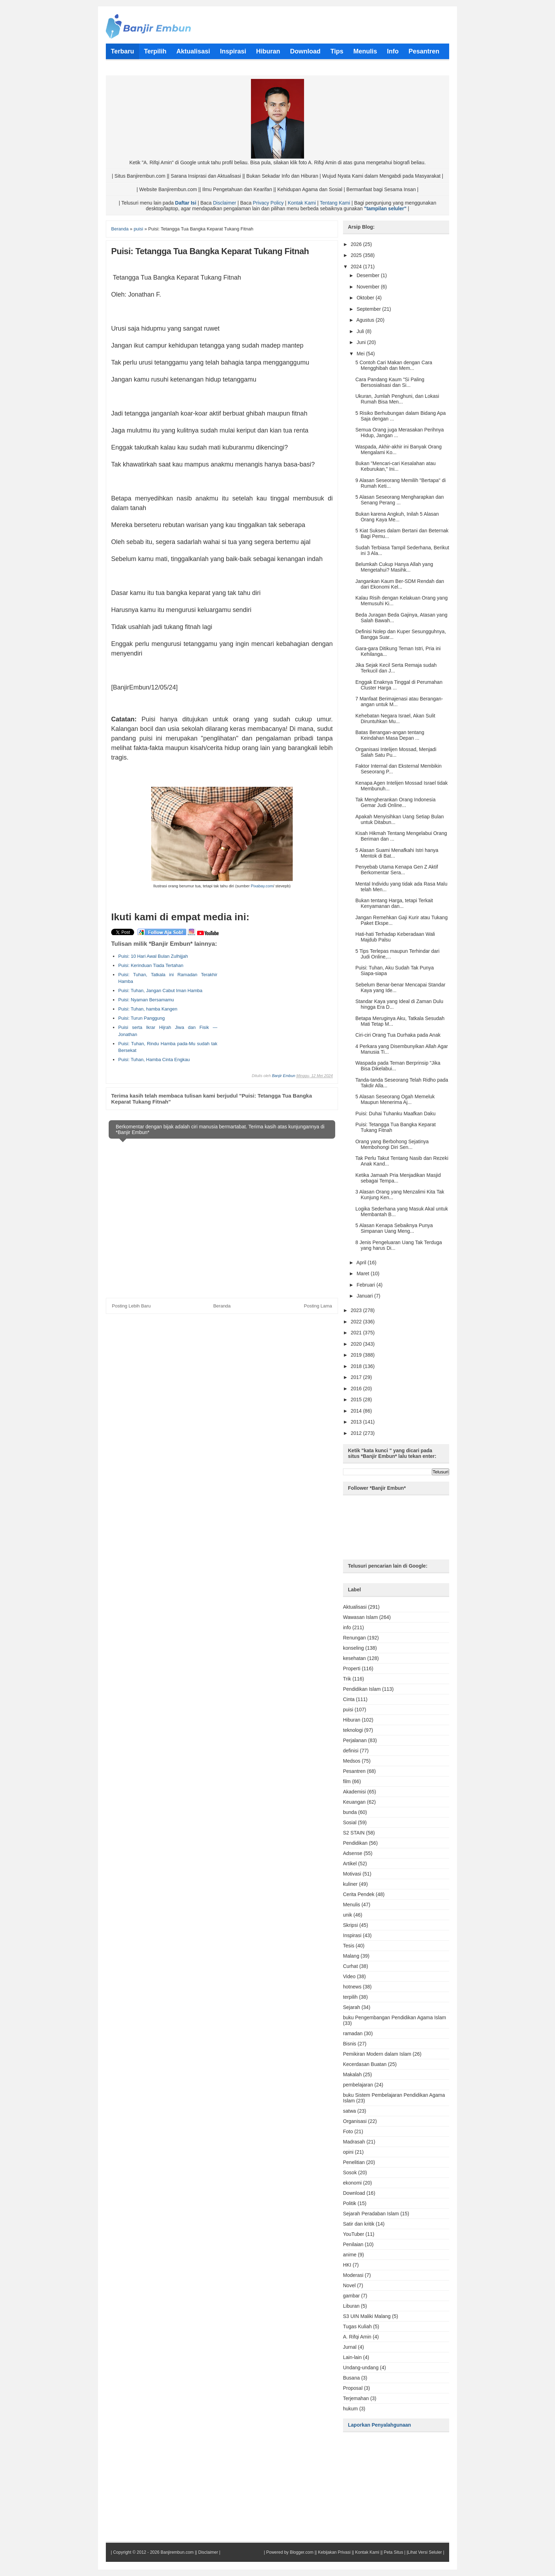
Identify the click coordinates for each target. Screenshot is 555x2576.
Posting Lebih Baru (131, 1306)
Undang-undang (360, 2367)
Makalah (352, 2074)
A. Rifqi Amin (357, 2337)
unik (347, 1915)
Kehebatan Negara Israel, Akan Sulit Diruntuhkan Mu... (395, 718)
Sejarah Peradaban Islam (371, 2213)
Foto (348, 2131)
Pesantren (354, 1771)
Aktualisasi (355, 1607)
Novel (349, 2285)
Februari (366, 1285)
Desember (368, 275)
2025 (357, 255)
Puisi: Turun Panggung (141, 1018)
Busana (351, 2378)
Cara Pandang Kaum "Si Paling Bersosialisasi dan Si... (389, 382)
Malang (351, 1956)
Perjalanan (355, 1740)
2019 (357, 1355)
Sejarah (351, 2007)
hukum (350, 2408)
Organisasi (355, 2121)
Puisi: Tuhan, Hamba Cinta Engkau (154, 1059)
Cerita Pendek (358, 1894)
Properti (351, 1668)
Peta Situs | (394, 2552)
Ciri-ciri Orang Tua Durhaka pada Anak (397, 1035)
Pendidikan (355, 1843)
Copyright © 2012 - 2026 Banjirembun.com (153, 2552)
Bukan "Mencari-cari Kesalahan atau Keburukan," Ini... (395, 466)
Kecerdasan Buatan (365, 2064)
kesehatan (354, 1658)
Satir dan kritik (358, 2224)
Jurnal (349, 2347)
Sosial (349, 1822)
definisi (351, 1750)
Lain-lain (352, 2357)
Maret (363, 1273)
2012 (357, 1433)
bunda (350, 1812)
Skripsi (350, 1925)
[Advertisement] (272, 984)
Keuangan (354, 1802)
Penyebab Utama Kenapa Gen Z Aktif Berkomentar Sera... (396, 869)
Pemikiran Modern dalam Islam (377, 2054)
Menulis (351, 1904)
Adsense (352, 1853)
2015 (357, 1399)
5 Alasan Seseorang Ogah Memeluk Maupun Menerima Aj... (395, 1099)
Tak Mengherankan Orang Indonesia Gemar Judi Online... (395, 802)
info (347, 1627)
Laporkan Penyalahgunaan (379, 2425)
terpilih (350, 1997)
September (369, 309)
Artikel (350, 1863)
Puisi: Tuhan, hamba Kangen (147, 1009)
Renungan (354, 1638)
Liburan (351, 2306)
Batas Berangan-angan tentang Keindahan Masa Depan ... (389, 735)
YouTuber (353, 2234)
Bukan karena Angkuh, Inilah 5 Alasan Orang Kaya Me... (397, 516)
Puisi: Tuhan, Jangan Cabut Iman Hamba (160, 990)
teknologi (353, 1730)
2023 (357, 1310)
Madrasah (354, 2142)
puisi (348, 1709)
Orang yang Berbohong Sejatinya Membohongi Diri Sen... (392, 1144)
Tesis (348, 1945)
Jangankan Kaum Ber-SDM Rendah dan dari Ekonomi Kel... (399, 584)
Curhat (350, 1966)
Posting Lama (318, 1306)
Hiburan (351, 1720)
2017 (357, 1377)
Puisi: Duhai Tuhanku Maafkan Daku (395, 1113)
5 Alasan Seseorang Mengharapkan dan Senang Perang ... (399, 499)
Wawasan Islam (360, 1617)
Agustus (366, 320)
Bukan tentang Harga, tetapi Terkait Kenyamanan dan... (394, 903)
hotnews (352, 1987)
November (368, 287)
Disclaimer (224, 203)
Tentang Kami (335, 203)
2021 (357, 1332)
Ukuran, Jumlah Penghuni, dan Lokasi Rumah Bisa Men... (397, 399)
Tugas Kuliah (357, 2326)
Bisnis (349, 2044)
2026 (357, 244)
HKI (347, 2265)
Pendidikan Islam (362, 1689)
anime (349, 2254)
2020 (357, 1344)
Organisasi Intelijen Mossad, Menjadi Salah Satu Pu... (395, 752)
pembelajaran (358, 2085)
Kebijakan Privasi (334, 2552)
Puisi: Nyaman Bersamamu (146, 999)
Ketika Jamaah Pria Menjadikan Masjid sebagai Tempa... (398, 1178)
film (347, 1781)
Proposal (352, 2388)
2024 (357, 266)
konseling (353, 1648)
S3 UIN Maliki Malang (367, 2316)
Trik (347, 1679)
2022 (357, 1321)
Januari (365, 1296)
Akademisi (354, 1791)
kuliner (350, 1884)
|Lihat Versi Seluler (423, 2552)
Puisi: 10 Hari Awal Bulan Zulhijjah (153, 956)
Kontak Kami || (369, 2552)
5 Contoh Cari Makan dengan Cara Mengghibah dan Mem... (393, 365)
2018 (357, 1366)
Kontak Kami (302, 203)
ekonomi (352, 2183)
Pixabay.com (262, 886)
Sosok (350, 2172)
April (362, 1262)
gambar (351, 2296)
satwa (349, 2111)
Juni (361, 342)
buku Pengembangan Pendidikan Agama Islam (394, 2017)
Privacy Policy (268, 203)
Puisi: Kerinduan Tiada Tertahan (150, 965)
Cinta (349, 1699)
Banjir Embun (283, 1076)
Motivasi (352, 1874)
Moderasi (353, 2275)
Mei (361, 353)
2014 (357, 1411)
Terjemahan (356, 2398)
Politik (349, 2203)
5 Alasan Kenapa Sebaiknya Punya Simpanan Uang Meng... (394, 1228)
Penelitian (354, 2162)
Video (349, 1976)
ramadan (352, 2033)
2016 (357, 1388)
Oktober (366, 297)
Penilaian (353, 2244)
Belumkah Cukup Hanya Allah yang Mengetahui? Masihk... (394, 567)
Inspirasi (352, 1935)
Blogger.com (302, 2552)
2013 (357, 1422)
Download (354, 2193)
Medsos (351, 1761)
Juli (360, 331)
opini (348, 2152)
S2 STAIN (354, 1833)
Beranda (221, 1306)
